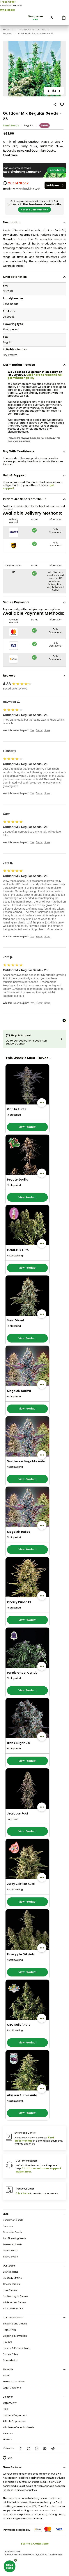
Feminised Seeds (12, 2244)
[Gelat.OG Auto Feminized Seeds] (27, 1225)
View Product (27, 1127)
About (6, 2375)
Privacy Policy (10, 2354)
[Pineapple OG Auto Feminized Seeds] (27, 1929)
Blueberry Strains (12, 2277)
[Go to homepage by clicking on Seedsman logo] (35, 17)
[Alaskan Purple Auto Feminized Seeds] (27, 2070)
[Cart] (64, 17)
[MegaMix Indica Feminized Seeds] (27, 1507)
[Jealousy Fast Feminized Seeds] (27, 1788)
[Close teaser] (15, 2560)
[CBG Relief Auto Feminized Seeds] (27, 2000)
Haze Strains (10, 2290)
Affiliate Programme (14, 2421)
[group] (34, 684)
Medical (7, 2439)
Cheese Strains (11, 2284)
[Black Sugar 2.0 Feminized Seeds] (27, 1718)
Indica (45, 142)
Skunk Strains (10, 2271)
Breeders (8, 2226)
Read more (10, 155)
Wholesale (7, 10)
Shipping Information (15, 2335)
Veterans (8, 2433)
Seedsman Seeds (13, 2220)
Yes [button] (32, 730)
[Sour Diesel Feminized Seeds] (27, 1296)
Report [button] (39, 730)
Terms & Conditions (14, 2381)
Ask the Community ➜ (34, 209)
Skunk (33, 146)
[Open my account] (51, 17)
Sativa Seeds (10, 2256)
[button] (34, 68)
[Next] (59, 91)
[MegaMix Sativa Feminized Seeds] (27, 1366)
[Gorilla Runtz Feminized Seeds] (27, 1084)
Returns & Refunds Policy (17, 2348)
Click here (22, 2193)
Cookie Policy (10, 2360)
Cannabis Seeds (12, 2232)
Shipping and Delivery (15, 2323)
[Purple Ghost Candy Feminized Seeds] (27, 1648)
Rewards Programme (15, 2415)
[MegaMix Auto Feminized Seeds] (27, 1436)
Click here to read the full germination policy (35, 376)
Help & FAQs (9, 2329)
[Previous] (48, 91)
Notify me (55, 185)
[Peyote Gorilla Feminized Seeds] (27, 1155)
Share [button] (47, 730)
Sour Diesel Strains (13, 2308)
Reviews (7, 2342)
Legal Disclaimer (12, 2387)
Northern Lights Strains (15, 2296)
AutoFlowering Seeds (14, 2238)
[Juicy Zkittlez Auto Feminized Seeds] (27, 1859)
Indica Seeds (10, 2250)
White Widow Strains (14, 2302)
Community (10, 2402)
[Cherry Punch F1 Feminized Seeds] (27, 1577)
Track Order (8, 2)
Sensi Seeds (11, 125)
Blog (5, 2409)
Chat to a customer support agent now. (38, 2170)
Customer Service (11, 5)
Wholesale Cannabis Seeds (18, 2427)
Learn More (57, 170)
